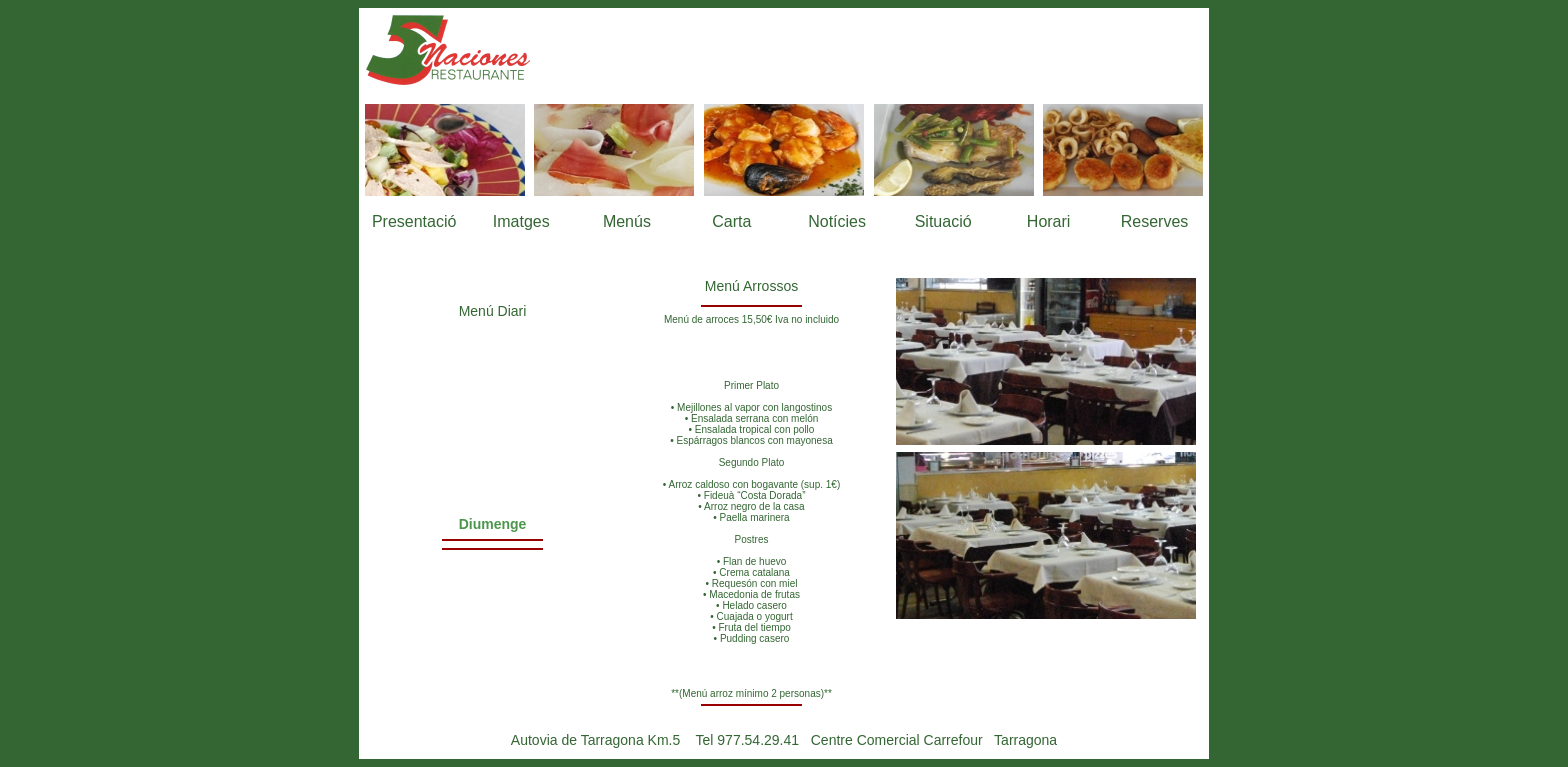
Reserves (1155, 221)
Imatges (521, 221)
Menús (627, 221)
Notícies (837, 221)
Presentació (414, 221)
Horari (1049, 221)
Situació (943, 221)
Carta (731, 221)
